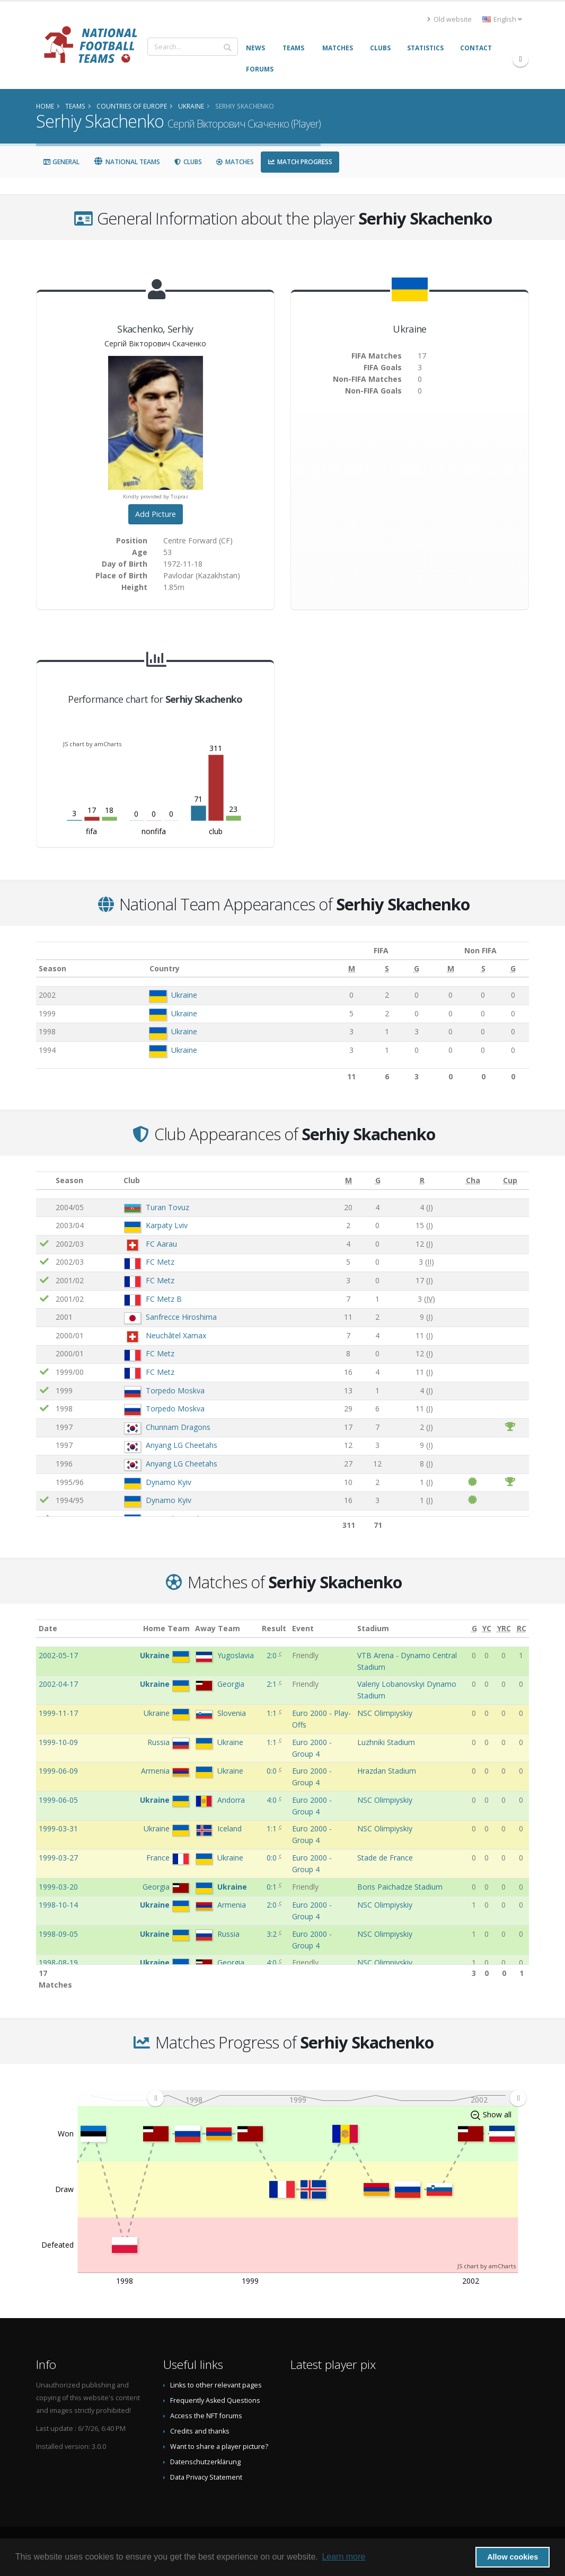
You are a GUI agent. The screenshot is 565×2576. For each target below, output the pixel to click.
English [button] (502, 19)
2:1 (273, 1684)
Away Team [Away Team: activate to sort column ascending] (217, 1628)
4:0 (273, 1800)
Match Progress (300, 161)
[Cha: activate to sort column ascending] (472, 1180)
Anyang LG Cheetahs (181, 1445)
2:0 (273, 1655)
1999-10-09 (58, 1742)
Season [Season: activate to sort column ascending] (52, 968)
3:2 (273, 1934)
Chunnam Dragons (178, 1427)
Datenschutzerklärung (205, 2461)
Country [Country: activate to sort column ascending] (160, 968)
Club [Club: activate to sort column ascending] (131, 1180)
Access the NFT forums (206, 2415)
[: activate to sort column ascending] (44, 1180)
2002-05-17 (58, 1655)
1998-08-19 (58, 1962)
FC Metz (160, 1262)
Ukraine (180, 995)
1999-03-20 (58, 1887)
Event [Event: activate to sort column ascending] (303, 1628)
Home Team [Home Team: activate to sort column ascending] (166, 1628)
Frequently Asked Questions (215, 2400)
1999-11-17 (58, 1713)
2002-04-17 (58, 1684)
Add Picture (155, 514)
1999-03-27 (58, 1858)
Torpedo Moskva (175, 1390)
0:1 (273, 1887)
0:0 (273, 1771)
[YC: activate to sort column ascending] (487, 1629)
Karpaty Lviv (167, 1225)
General (61, 161)
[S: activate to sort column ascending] (373, 969)
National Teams (126, 161)
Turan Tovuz (167, 1207)
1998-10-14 (58, 1905)
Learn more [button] (343, 2556)
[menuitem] (336, 2098)
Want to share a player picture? (219, 2446)
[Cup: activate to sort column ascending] (510, 1180)
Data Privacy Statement (206, 2477)
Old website (449, 19)
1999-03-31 (58, 1828)
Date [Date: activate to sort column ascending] (48, 1628)
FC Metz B (164, 1299)
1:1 (273, 1713)
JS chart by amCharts (92, 744)
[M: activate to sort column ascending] (339, 969)
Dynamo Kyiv (168, 1482)
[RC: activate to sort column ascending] (521, 1629)
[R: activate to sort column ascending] (422, 1180)
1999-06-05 (58, 1800)
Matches (235, 161)
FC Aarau (161, 1244)
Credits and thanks (199, 2431)
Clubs (188, 161)
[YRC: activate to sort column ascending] (504, 1629)
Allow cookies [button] (512, 2557)
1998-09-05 (58, 1934)
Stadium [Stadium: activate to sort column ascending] (373, 1628)
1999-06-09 (58, 1771)
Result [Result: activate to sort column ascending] (274, 1628)
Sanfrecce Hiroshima (181, 1317)
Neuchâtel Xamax (176, 1335)
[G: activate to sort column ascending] (402, 969)
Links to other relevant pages (216, 2385)
